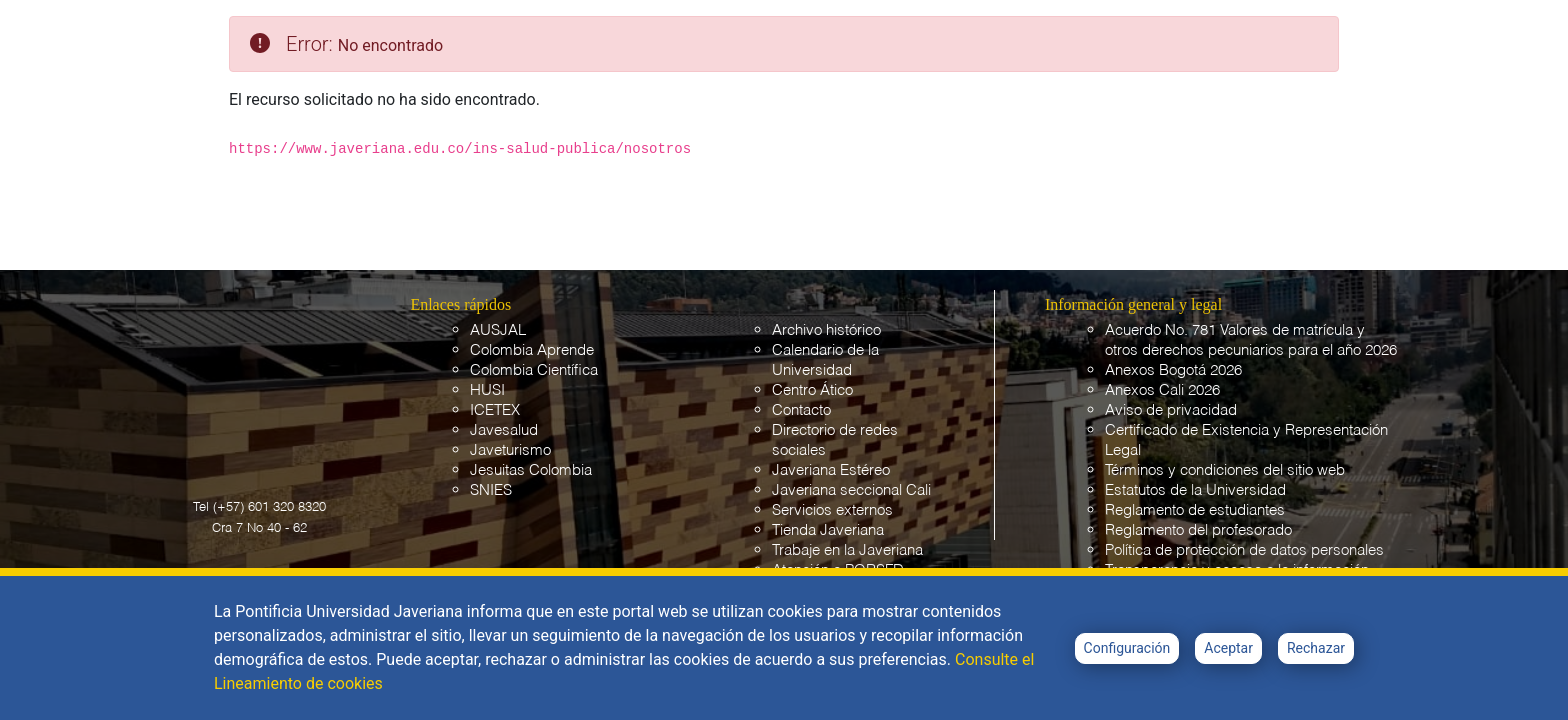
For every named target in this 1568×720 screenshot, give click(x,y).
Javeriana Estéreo (831, 470)
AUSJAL (498, 330)
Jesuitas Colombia (531, 470)
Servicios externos (832, 510)
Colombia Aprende (532, 350)
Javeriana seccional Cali (851, 490)
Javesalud (504, 430)
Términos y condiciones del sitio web (1225, 470)
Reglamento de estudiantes (1195, 510)
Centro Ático (812, 390)
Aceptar (1228, 648)
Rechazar (1316, 648)
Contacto (801, 410)
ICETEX (495, 410)
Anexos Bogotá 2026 (1173, 370)
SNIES (491, 490)
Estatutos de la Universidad (1195, 490)
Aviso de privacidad (1171, 410)
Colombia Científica (534, 370)
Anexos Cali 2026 (1162, 390)
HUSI (487, 390)
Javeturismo (510, 450)
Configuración (1127, 648)
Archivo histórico (826, 330)
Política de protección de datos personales (1244, 550)
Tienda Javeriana (828, 530)
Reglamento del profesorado (1198, 530)
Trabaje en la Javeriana (847, 550)
